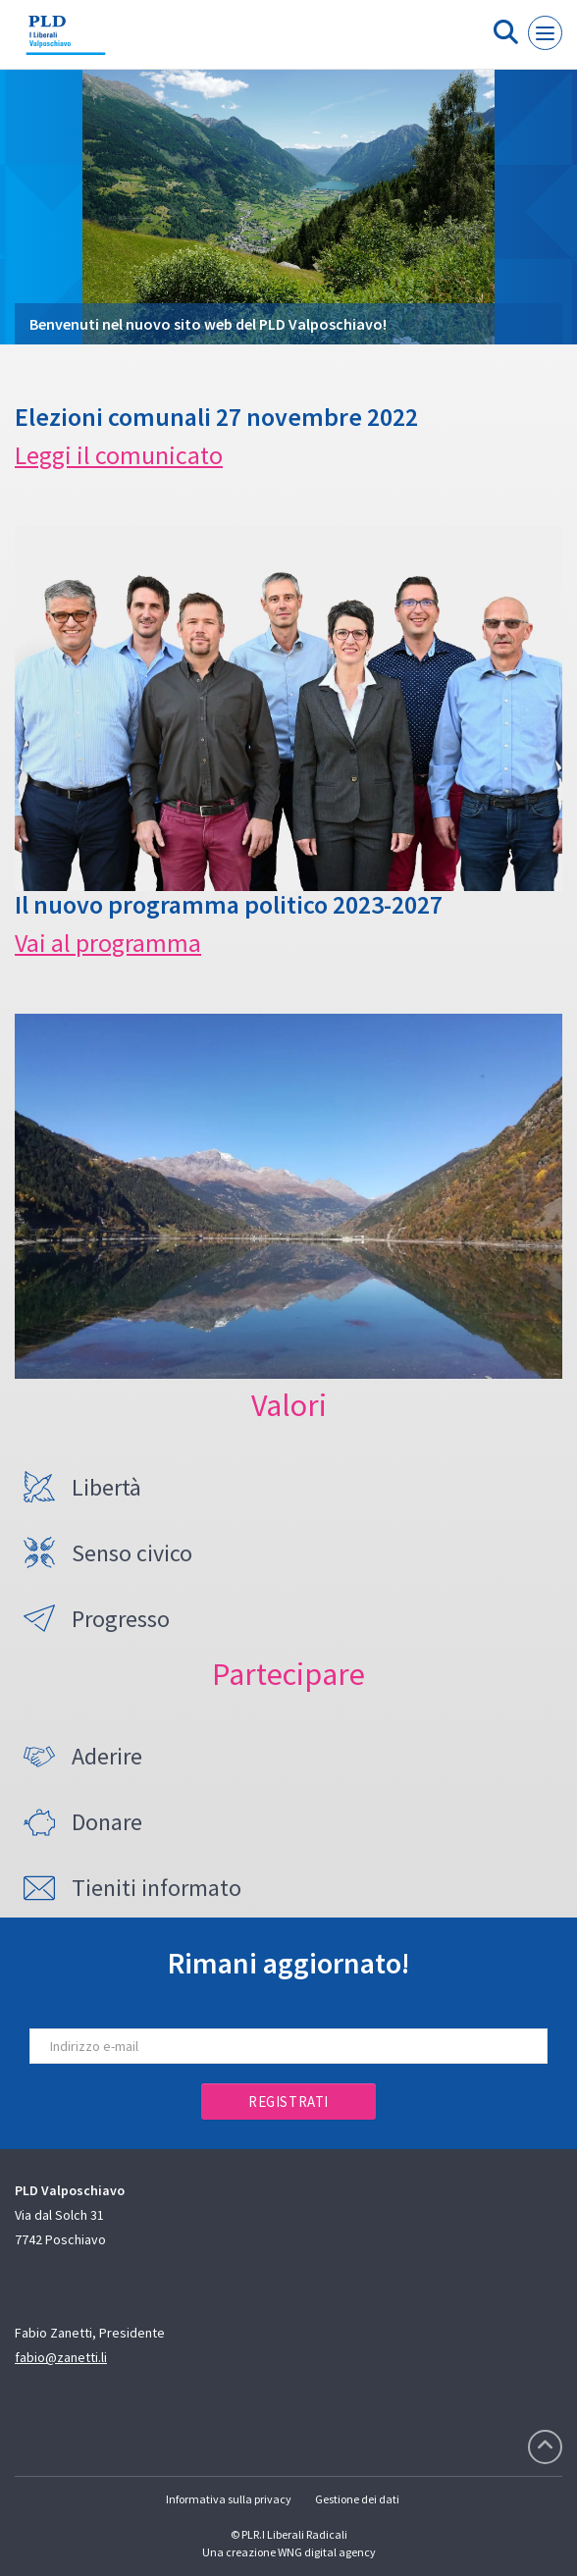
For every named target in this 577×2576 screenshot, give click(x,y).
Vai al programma (108, 942)
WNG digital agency (327, 2552)
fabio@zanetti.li (61, 2357)
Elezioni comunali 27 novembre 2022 (216, 416)
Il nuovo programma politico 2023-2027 (229, 904)
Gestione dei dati (357, 2499)
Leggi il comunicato (119, 455)
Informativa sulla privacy (228, 2499)
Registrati (288, 2101)
